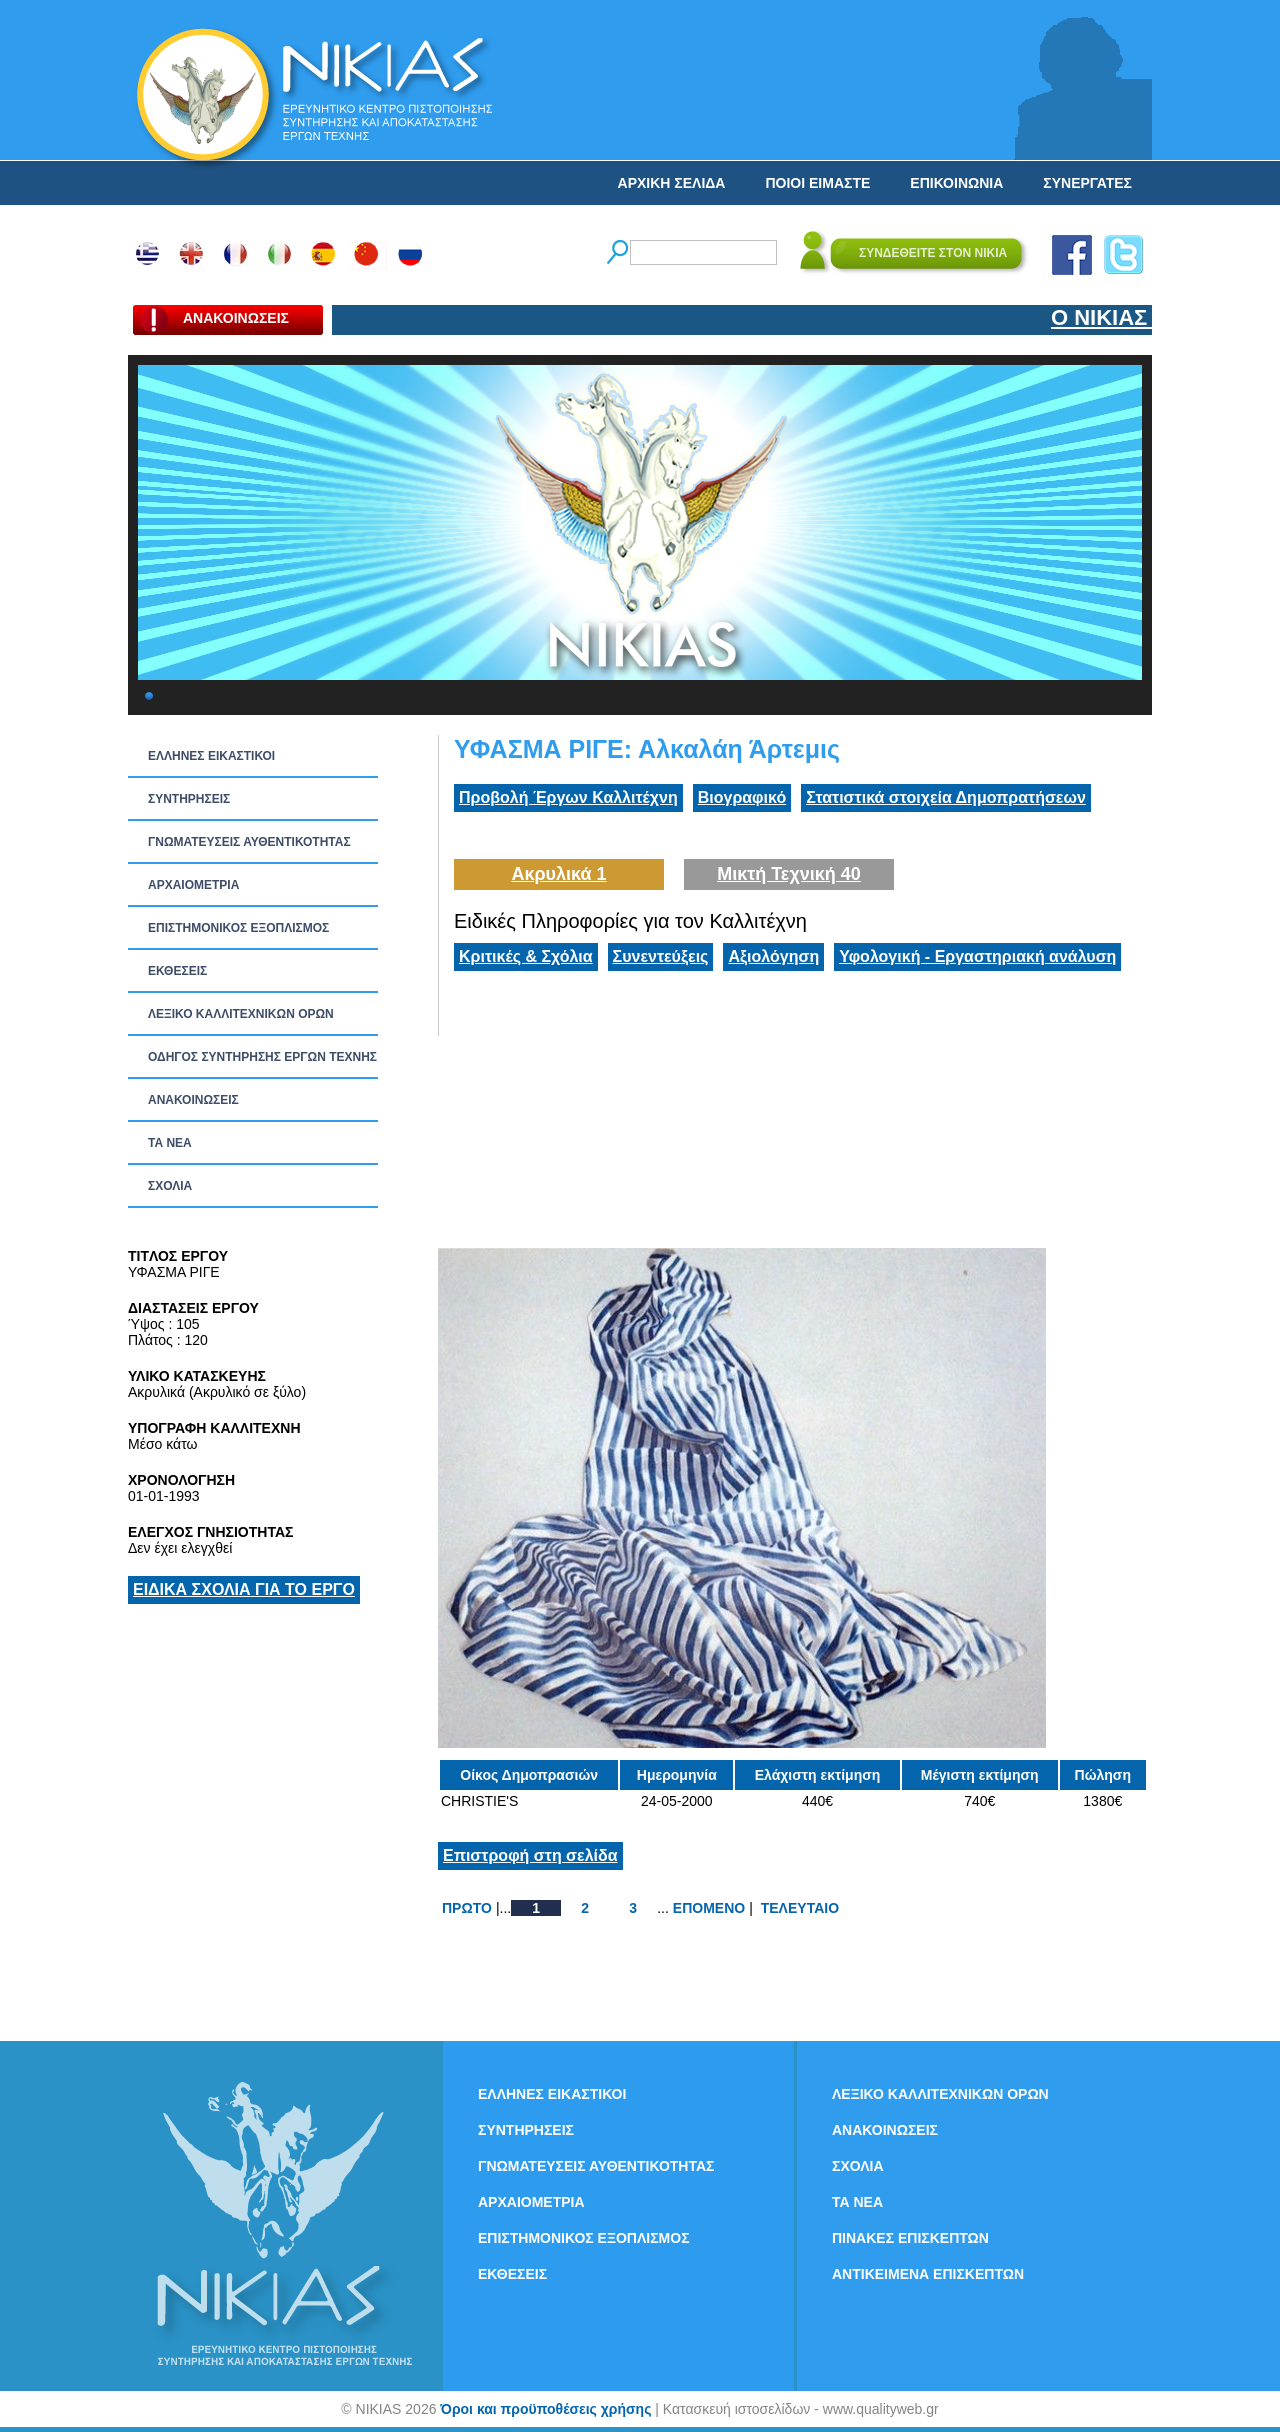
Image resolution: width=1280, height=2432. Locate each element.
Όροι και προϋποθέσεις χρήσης (545, 2409)
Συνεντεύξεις (661, 956)
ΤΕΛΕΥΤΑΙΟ (800, 1908)
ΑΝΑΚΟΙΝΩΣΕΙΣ (193, 1100)
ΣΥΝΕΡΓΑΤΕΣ (1087, 183)
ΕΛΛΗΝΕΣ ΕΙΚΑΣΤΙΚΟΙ (211, 756)
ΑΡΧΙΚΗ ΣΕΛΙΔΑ (672, 183)
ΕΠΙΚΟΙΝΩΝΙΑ (956, 183)
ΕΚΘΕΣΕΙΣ (177, 971)
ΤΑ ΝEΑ (170, 1143)
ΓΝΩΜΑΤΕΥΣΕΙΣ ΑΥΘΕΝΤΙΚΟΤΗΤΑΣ (249, 842)
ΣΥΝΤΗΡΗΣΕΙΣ (189, 799)
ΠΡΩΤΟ (467, 1908)
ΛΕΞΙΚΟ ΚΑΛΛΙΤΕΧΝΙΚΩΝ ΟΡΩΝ (241, 1014)
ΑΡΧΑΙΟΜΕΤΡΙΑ (193, 885)
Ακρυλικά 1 (558, 874)
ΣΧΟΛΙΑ (170, 1186)
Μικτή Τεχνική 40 (789, 874)
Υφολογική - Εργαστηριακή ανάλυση (977, 956)
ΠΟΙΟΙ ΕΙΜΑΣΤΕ (817, 183)
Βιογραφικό (742, 797)
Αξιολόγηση (773, 956)
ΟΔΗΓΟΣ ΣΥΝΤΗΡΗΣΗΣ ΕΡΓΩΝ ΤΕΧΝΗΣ (262, 1057)
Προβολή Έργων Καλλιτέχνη (568, 797)
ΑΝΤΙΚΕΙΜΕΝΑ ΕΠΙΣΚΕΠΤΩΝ (928, 2274)
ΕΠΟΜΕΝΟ (709, 1908)
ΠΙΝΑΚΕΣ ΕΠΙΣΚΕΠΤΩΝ (910, 2238)
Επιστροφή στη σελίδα (530, 1855)
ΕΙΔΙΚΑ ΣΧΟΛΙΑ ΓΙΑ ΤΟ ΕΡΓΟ (244, 1589)
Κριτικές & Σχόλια (526, 956)
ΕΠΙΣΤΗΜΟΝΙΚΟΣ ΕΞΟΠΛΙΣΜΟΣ (238, 928)
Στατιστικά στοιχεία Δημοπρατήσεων (946, 797)
